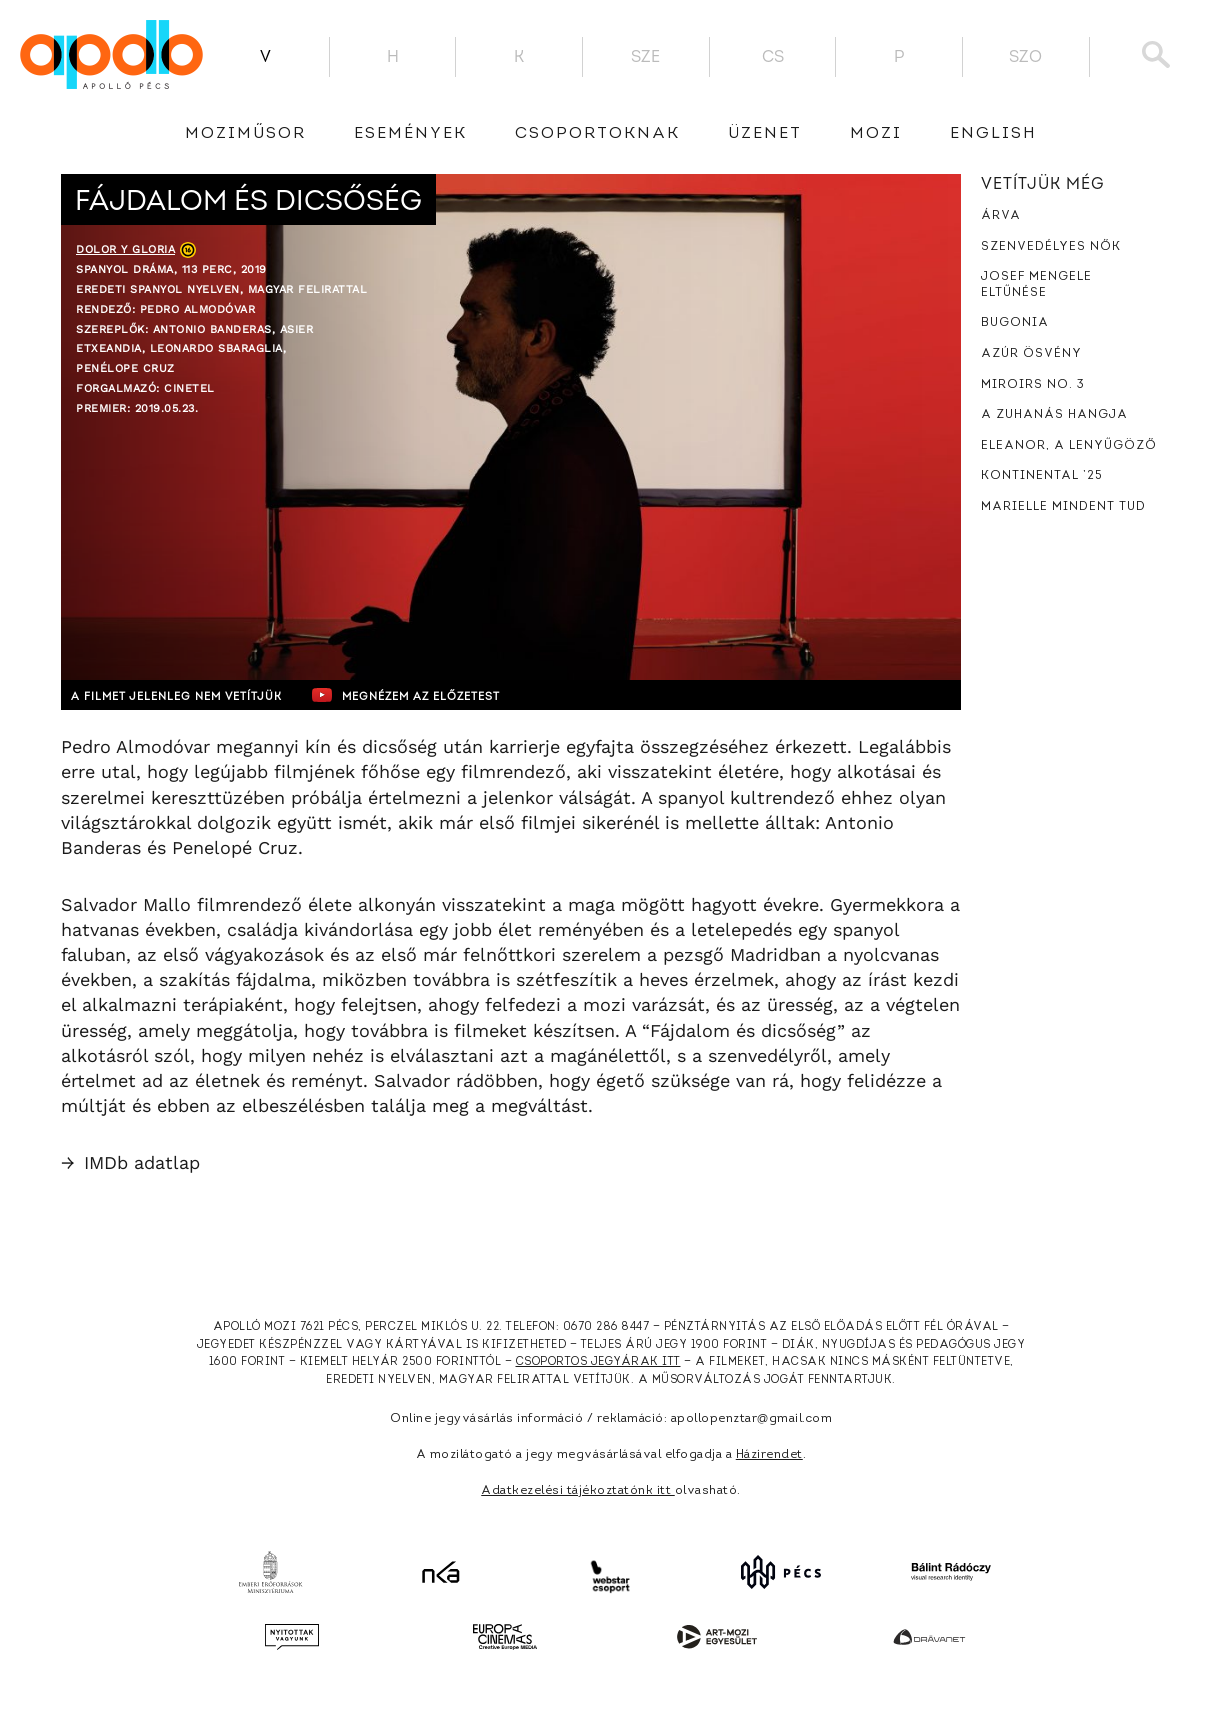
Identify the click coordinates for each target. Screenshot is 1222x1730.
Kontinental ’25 (1042, 476)
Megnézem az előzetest (450, 695)
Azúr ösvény (1031, 354)
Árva (1001, 216)
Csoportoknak (597, 134)
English (993, 134)
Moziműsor (245, 134)
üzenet (765, 134)
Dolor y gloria (125, 249)
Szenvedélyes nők (1051, 247)
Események (410, 134)
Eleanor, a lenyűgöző (1069, 446)
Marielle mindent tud (1063, 507)
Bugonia (1015, 323)
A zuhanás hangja (1054, 415)
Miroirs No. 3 (1033, 385)
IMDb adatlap (130, 1162)
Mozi (876, 134)
